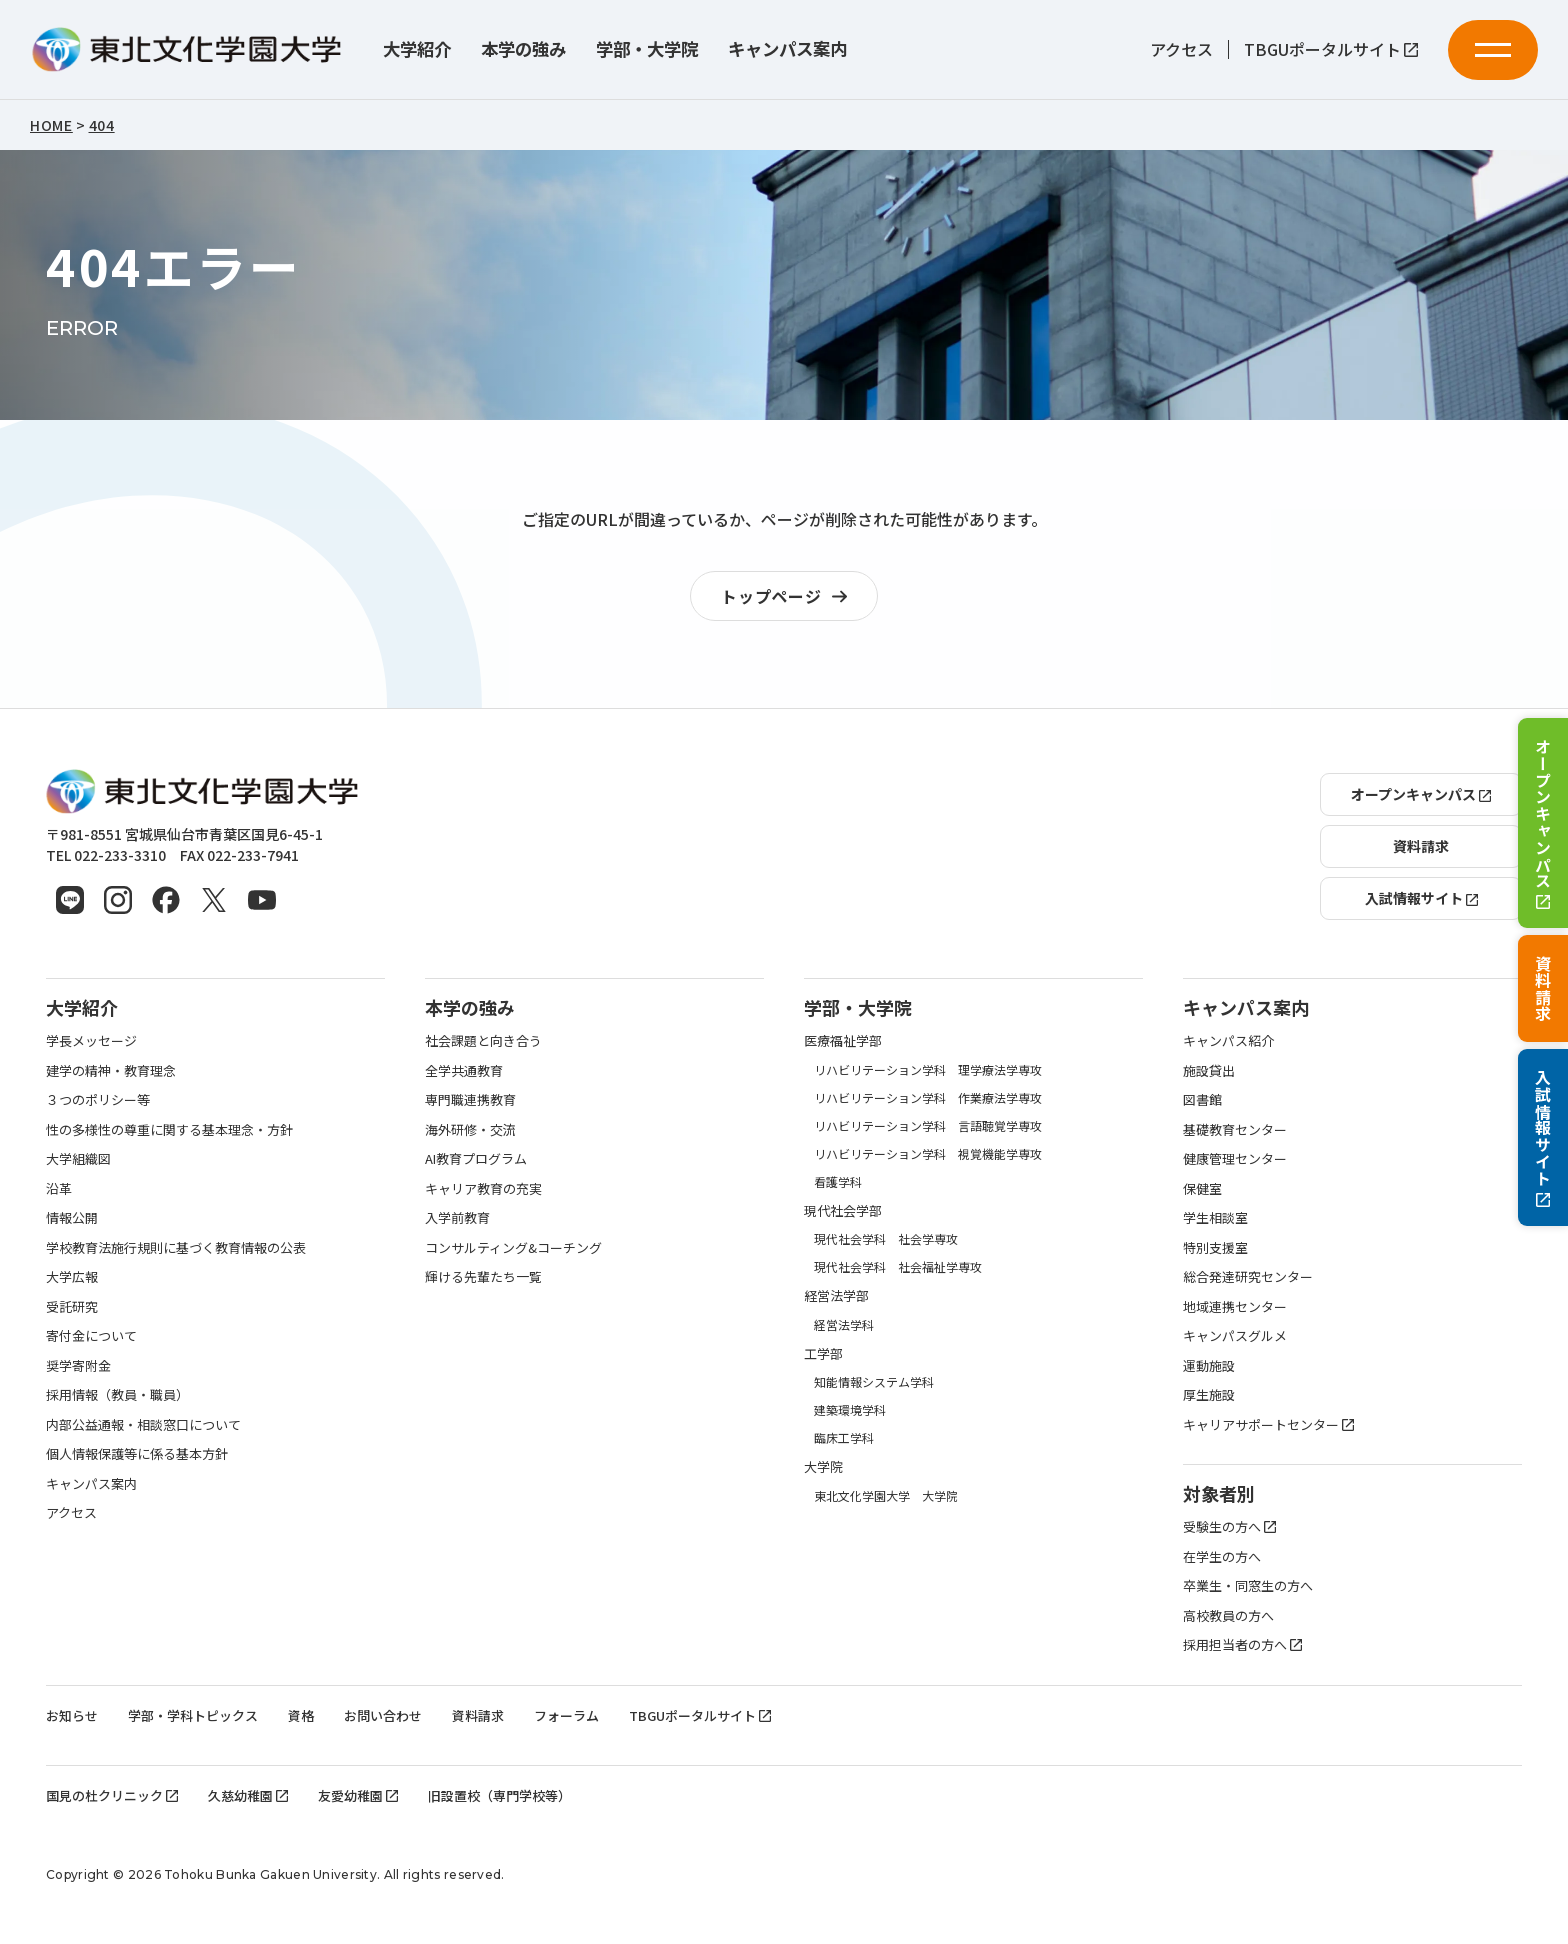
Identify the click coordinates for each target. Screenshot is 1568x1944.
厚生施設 (1209, 1394)
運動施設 (1209, 1365)
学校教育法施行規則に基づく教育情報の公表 (176, 1247)
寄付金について (91, 1335)
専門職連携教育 (470, 1099)
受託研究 (72, 1306)
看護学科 (838, 1181)
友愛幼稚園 (358, 1795)
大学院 (823, 1466)
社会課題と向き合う (483, 1040)
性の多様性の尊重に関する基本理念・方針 (169, 1129)
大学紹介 (417, 49)
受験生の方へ (1229, 1526)
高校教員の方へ (1228, 1615)
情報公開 (72, 1217)
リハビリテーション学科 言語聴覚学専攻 (928, 1125)
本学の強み (523, 49)
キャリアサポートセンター (1268, 1424)
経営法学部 (836, 1295)
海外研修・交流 (470, 1129)
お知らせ (72, 1715)
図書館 (1202, 1099)
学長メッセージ (91, 1040)
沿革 (59, 1188)
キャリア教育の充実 (483, 1188)
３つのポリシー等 (98, 1099)
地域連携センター (1235, 1306)
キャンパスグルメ (1235, 1335)
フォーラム (566, 1715)
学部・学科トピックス (193, 1715)
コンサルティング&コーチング (513, 1247)
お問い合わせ (383, 1715)
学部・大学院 (647, 49)
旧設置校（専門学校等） (499, 1795)
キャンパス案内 (787, 49)
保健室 (1202, 1188)
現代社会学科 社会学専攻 (886, 1238)
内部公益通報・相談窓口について (143, 1424)
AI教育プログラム (476, 1158)
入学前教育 (457, 1217)
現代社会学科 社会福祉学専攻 (898, 1266)
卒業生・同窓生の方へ (1248, 1585)
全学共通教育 (464, 1070)
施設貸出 (1209, 1070)
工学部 (823, 1353)
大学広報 (72, 1276)
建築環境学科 (850, 1409)
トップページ (789, 596)
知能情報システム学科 (874, 1381)
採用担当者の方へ (1242, 1644)
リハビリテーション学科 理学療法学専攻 (928, 1069)
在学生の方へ (1222, 1556)
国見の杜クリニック (112, 1795)
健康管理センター (1235, 1158)
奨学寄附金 (78, 1365)
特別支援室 (1215, 1247)
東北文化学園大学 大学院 (886, 1495)
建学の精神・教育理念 (111, 1070)
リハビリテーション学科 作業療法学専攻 (928, 1097)
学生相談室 (1215, 1217)
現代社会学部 (843, 1210)
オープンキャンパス (1543, 823)
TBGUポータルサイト (1331, 49)
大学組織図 (78, 1158)
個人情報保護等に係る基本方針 (137, 1453)
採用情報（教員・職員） (117, 1394)
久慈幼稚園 (248, 1795)
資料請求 (1543, 988)
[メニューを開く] (1493, 50)
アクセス (1181, 49)
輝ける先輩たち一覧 (483, 1276)
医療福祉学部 (843, 1040)
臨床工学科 (844, 1437)
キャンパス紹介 (1228, 1040)
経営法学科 (844, 1324)
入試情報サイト (1543, 1138)
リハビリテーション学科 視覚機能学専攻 (928, 1153)
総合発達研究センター (1248, 1276)
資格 (301, 1715)
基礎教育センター (1235, 1129)
